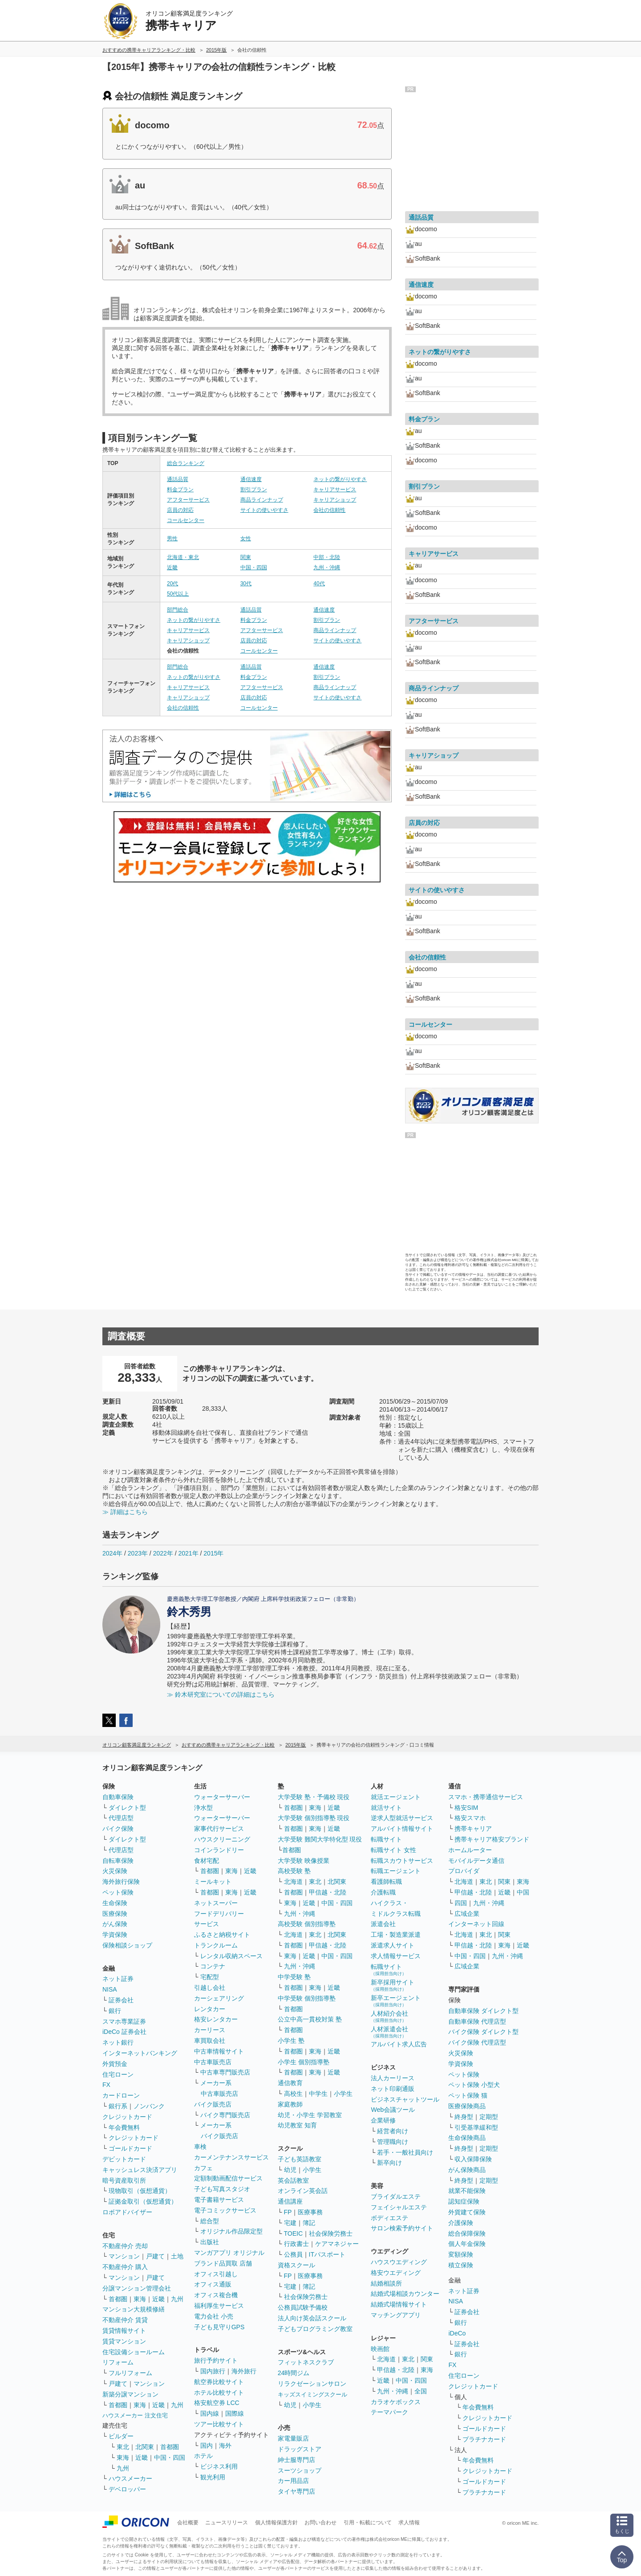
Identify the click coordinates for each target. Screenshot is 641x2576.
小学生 (343, 2093)
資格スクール (296, 2265)
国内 (206, 2445)
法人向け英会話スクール (312, 2318)
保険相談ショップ (127, 1945)
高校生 (293, 2093)
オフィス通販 (212, 2284)
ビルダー (121, 2436)
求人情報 (409, 2522)
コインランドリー (219, 1849)
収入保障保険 (473, 2159)
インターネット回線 (476, 1923)
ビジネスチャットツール (405, 2099)
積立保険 (460, 2265)
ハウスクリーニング (222, 1839)
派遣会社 (383, 1923)
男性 (172, 538)
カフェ (203, 2168)
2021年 (188, 1553)
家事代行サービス (219, 1828)
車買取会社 (209, 2040)
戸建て (155, 2256)
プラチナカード (484, 2439)
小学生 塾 (291, 2040)
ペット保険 (118, 1892)
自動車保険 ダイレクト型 (483, 2010)
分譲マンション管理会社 (136, 2288)
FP (288, 2212)
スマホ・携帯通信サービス (485, 1796)
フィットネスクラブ (306, 2362)
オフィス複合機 (216, 2294)
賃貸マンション (124, 2341)
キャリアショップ (334, 500)
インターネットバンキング (139, 2053)
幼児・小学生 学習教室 (310, 2115)
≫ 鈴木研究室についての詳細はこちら (221, 1694)
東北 (123, 2446)
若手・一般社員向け (405, 2152)
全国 (420, 2391)
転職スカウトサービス (402, 1860)
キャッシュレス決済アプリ (139, 2169)
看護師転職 (386, 1881)
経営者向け (392, 2131)
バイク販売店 (212, 2104)
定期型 (488, 2116)
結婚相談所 (386, 2283)
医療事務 (310, 2212)
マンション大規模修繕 (133, 2309)
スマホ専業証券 (124, 2021)
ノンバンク (149, 2106)
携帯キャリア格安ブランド (491, 1839)
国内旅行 (212, 2371)
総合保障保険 (467, 2233)
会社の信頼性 (329, 510)
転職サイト (386, 1839)
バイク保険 (118, 1828)
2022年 (163, 1553)
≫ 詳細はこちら (125, 1511)
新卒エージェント (396, 2000)
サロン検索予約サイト (402, 2228)
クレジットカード (127, 2116)
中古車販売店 (212, 2062)
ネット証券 (118, 1978)
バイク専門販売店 (225, 2115)
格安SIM (466, 1807)
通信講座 (290, 2201)
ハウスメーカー (130, 2478)
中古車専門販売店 (225, 2072)
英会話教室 (293, 2180)
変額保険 (460, 2254)
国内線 (209, 2413)
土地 (177, 2256)
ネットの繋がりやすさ (340, 479)
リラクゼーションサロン (312, 2383)
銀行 (115, 2010)
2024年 (112, 1553)
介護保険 (460, 2222)
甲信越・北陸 (327, 1892)
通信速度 (251, 479)
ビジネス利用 (219, 2466)
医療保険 (114, 1913)
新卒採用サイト (392, 1985)
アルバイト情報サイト (402, 1828)
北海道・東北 (183, 557)
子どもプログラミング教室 (315, 2328)
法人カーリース (392, 2078)
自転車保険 (118, 1860)
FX (106, 2084)
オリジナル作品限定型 (231, 2231)
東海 (140, 2298)
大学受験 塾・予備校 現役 (314, 1796)
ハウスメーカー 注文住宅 (135, 2415)
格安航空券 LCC (216, 2402)
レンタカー (209, 2009)
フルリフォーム (130, 2372)
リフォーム (118, 2362)
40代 (319, 583)
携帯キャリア (473, 1828)
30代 (246, 583)
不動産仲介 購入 (125, 2266)
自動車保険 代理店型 (477, 2021)
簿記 (309, 2222)
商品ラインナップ (261, 500)
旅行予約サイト (216, 2360)
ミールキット (212, 1881)
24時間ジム (294, 2372)
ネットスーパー (216, 1902)
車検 (200, 2146)
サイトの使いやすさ (264, 510)
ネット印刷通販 (392, 2088)
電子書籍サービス (219, 2199)
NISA (109, 1989)
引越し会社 (209, 1987)
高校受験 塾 (294, 1870)
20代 (172, 583)
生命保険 (114, 1902)
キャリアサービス (334, 489)
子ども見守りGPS (219, 2327)
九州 (177, 2298)
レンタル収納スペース (231, 1956)
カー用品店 (293, 2480)
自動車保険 (118, 1796)
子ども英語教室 (299, 2159)
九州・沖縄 (326, 567)
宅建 (290, 2222)
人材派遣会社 (389, 2031)
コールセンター (185, 520)
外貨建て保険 (467, 2212)
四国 (460, 1902)
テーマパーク (389, 2412)
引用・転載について (368, 2522)
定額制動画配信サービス (228, 2178)
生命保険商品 (467, 2137)
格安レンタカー (216, 2019)
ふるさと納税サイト (222, 1934)
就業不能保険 (467, 2190)
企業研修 (383, 2120)
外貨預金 (114, 2063)
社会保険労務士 (331, 2233)
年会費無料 (124, 2127)
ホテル (203, 2455)
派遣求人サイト (392, 1945)
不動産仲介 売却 (125, 2245)
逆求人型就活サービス (402, 1817)
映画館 (380, 2348)
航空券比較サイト (219, 2381)
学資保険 (114, 1934)
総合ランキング (185, 463)
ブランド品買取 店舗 (223, 2263)
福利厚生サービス (219, 2305)
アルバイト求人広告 (399, 2044)
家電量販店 (293, 2438)
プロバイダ (463, 1870)
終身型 (463, 2116)
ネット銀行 (118, 2042)
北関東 (144, 2446)
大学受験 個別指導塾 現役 (314, 1817)
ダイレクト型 (127, 1807)
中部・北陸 (326, 557)
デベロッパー (127, 2489)
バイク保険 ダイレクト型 (483, 2031)
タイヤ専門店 (296, 2491)
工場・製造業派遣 (396, 1934)
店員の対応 (180, 510)
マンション (124, 2256)
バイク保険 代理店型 (477, 2042)
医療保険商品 (467, 2106)
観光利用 (212, 2477)
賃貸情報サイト (124, 2330)
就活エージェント (396, 1796)
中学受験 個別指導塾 (307, 1998)
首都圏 (118, 2298)
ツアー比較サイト (219, 2424)
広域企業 (466, 1913)
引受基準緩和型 (476, 2127)
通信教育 (290, 2082)
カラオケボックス (396, 2401)
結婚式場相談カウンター (405, 2293)
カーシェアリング (219, 1998)
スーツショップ (299, 2470)
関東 (245, 557)
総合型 (209, 2221)
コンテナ (212, 1966)
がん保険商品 (467, 2169)
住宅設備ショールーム (133, 2352)
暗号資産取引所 (124, 2180)
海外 (225, 2445)
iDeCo (457, 2333)
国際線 (234, 2413)
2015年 (213, 1553)
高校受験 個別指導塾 (307, 1923)
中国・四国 (253, 567)
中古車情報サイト (219, 2051)
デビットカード (124, 2159)
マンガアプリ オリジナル (229, 2252)
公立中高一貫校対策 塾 (310, 2019)
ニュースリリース (226, 2522)
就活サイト (386, 1807)
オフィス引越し (216, 2274)
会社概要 (188, 2522)
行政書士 (296, 2243)
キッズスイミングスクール (312, 2394)
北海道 (293, 1881)
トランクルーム (216, 1945)
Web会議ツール (393, 2109)
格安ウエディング (396, 2272)
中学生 (318, 2093)
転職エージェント (396, 1870)
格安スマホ (470, 1817)
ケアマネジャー (337, 2243)
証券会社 (121, 2000)
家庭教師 (290, 2104)
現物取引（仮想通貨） (140, 2190)
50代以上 (178, 594)
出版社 (209, 2241)
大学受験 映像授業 (303, 1860)
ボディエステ (389, 2217)
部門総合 (177, 610)
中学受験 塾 (294, 1976)
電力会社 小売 (213, 2316)
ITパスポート (327, 2254)
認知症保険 (463, 2201)
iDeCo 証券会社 (124, 2031)
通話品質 (177, 479)
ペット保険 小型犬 (474, 2084)
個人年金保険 (467, 2243)
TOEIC (293, 2233)
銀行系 (118, 2106)
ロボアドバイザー (127, 2212)
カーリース (209, 2029)
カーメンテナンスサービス (231, 2157)
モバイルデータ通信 (476, 1860)
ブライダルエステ (396, 2196)
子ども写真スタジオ (222, 2188)
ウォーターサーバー (222, 1796)
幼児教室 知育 (297, 2125)
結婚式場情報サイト (399, 2304)
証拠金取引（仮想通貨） (143, 2201)
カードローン (121, 2095)
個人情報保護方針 (276, 2522)
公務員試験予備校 (303, 2307)
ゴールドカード (130, 2148)
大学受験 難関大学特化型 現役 (320, 1839)
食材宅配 (206, 1860)
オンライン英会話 (303, 2190)
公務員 (293, 2254)
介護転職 (383, 1892)
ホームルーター (470, 1849)
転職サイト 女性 (393, 1849)
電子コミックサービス (225, 2210)
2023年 (138, 1553)
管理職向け (392, 2141)
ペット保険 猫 (467, 2095)
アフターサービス (188, 500)
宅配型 (209, 1976)
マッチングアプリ (396, 2315)
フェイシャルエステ (399, 2207)
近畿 (172, 567)
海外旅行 (243, 2371)
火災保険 (114, 1870)
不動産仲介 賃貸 (125, 2319)
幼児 (290, 2169)
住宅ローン (118, 2074)
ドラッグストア (299, 2449)
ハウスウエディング (399, 2262)
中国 (523, 1892)
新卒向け (389, 2162)
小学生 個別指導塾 (303, 2062)
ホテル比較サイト (219, 2392)
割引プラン (253, 489)
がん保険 (114, 1923)
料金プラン (180, 489)
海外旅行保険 (121, 1881)
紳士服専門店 (296, 2459)
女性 (245, 538)
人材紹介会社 (389, 2016)
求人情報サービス (396, 1956)
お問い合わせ (320, 2522)
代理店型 (121, 1817)
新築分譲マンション (130, 2394)
